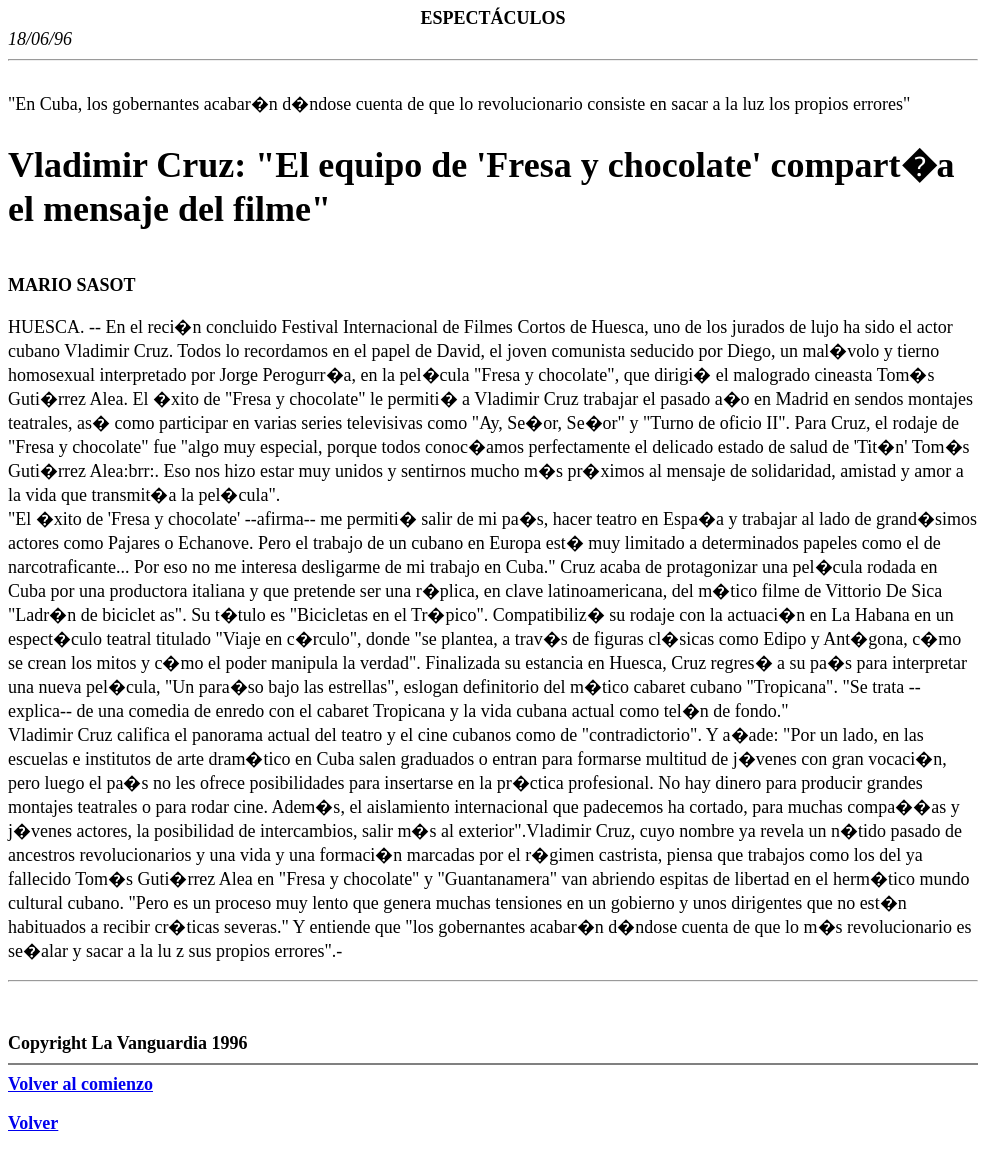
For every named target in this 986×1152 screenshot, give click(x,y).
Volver (33, 1123)
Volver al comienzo (80, 1084)
